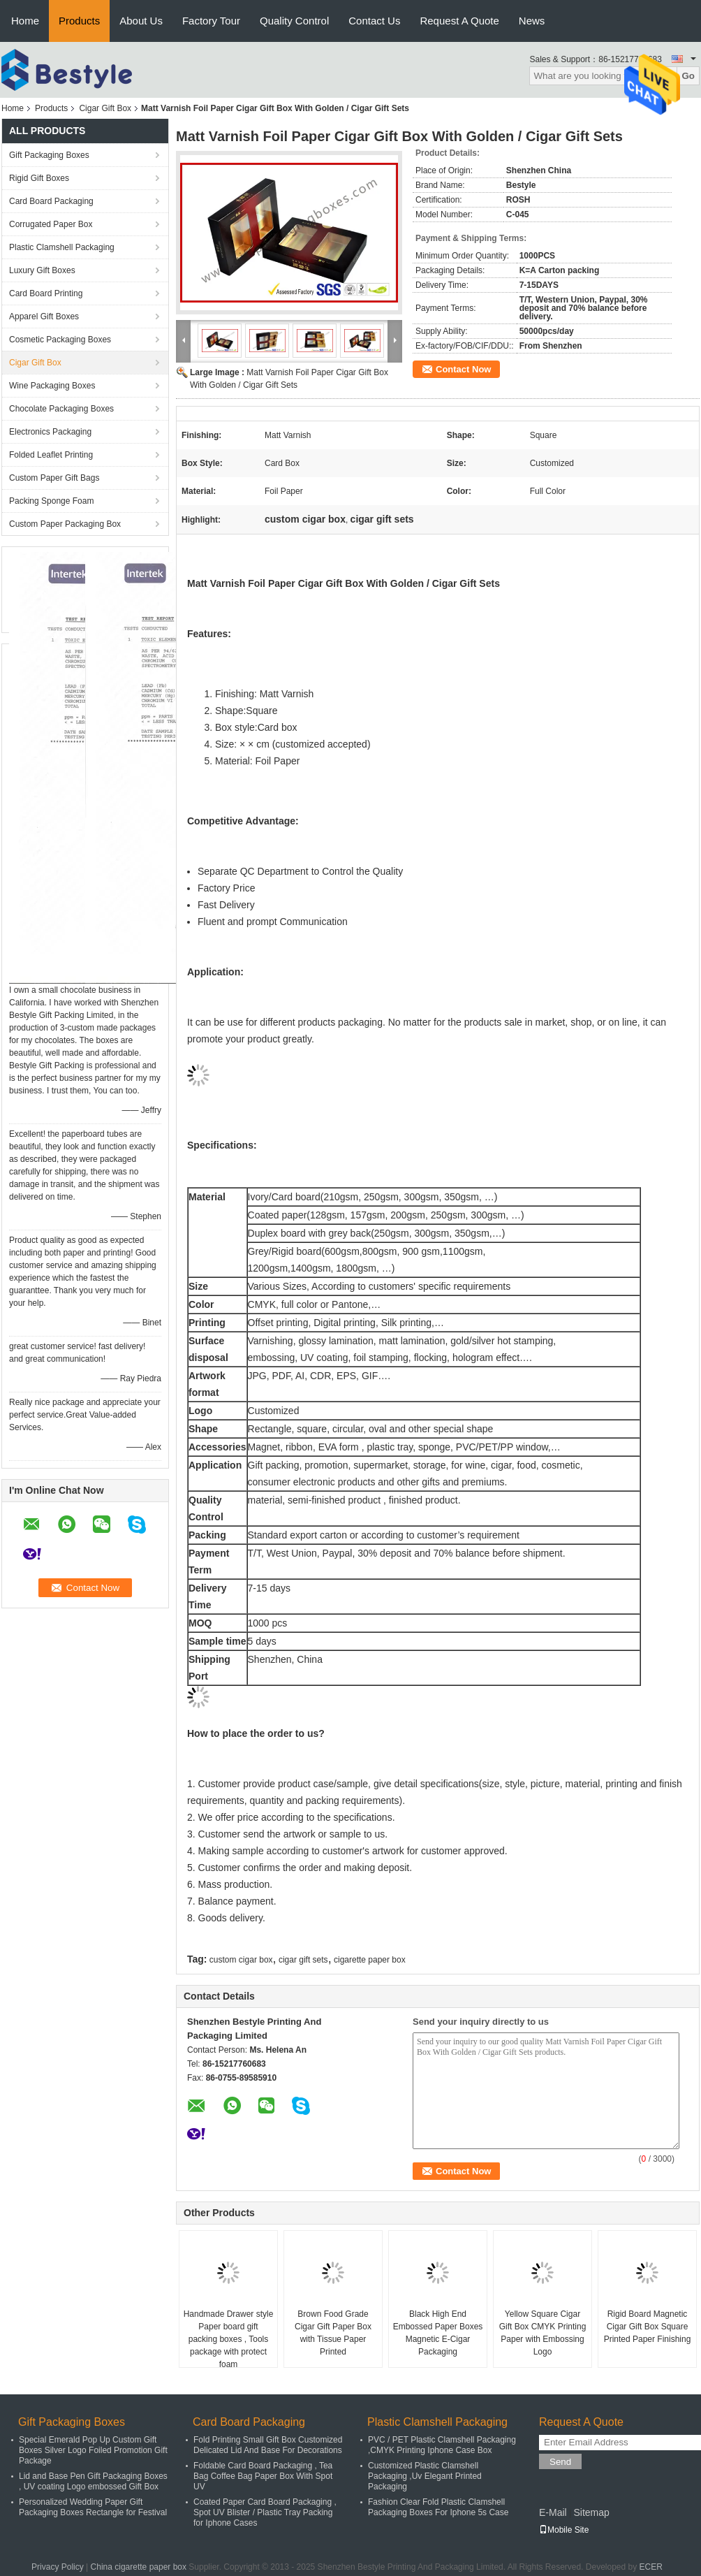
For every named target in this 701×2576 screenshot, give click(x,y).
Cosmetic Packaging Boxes (60, 339)
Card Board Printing (45, 293)
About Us (141, 21)
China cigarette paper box (138, 2567)
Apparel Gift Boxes (44, 316)
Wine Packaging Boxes (52, 386)
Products (79, 21)
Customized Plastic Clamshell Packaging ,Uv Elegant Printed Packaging (425, 2476)
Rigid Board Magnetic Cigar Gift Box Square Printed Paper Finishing (647, 2326)
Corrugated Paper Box (50, 224)
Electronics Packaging (50, 432)
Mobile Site (564, 2530)
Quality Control (294, 21)
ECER (651, 2567)
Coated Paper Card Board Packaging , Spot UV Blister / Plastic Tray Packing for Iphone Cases (265, 2512)
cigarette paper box (370, 1960)
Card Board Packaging (51, 201)
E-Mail (553, 2512)
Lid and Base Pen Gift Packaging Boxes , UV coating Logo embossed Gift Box (93, 2481)
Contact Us (374, 21)
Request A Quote (459, 21)
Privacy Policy (57, 2567)
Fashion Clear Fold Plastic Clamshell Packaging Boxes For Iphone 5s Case (438, 2507)
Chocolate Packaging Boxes (61, 409)
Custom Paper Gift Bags (54, 478)
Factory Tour (211, 21)
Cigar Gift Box (105, 108)
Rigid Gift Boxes (39, 178)
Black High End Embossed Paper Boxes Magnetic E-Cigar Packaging (438, 2333)
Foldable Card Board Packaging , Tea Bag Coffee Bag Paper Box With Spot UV (262, 2476)
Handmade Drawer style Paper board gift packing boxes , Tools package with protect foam (229, 2339)
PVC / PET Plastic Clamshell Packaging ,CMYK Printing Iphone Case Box (442, 2445)
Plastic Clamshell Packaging (62, 247)
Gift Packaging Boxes (49, 155)
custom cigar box (241, 1960)
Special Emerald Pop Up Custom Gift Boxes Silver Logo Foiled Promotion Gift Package (93, 2450)
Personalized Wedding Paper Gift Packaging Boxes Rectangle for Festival (93, 2507)
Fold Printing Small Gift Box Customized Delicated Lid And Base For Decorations (267, 2445)
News (532, 21)
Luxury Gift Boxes (42, 270)
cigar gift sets (303, 1960)
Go (688, 76)
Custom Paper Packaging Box (65, 524)
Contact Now (463, 369)
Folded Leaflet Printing (51, 455)
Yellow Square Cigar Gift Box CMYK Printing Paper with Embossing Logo (542, 2333)
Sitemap (591, 2512)
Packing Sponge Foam (51, 501)
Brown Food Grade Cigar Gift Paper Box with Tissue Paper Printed (333, 2333)
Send (560, 2462)
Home (25, 21)
